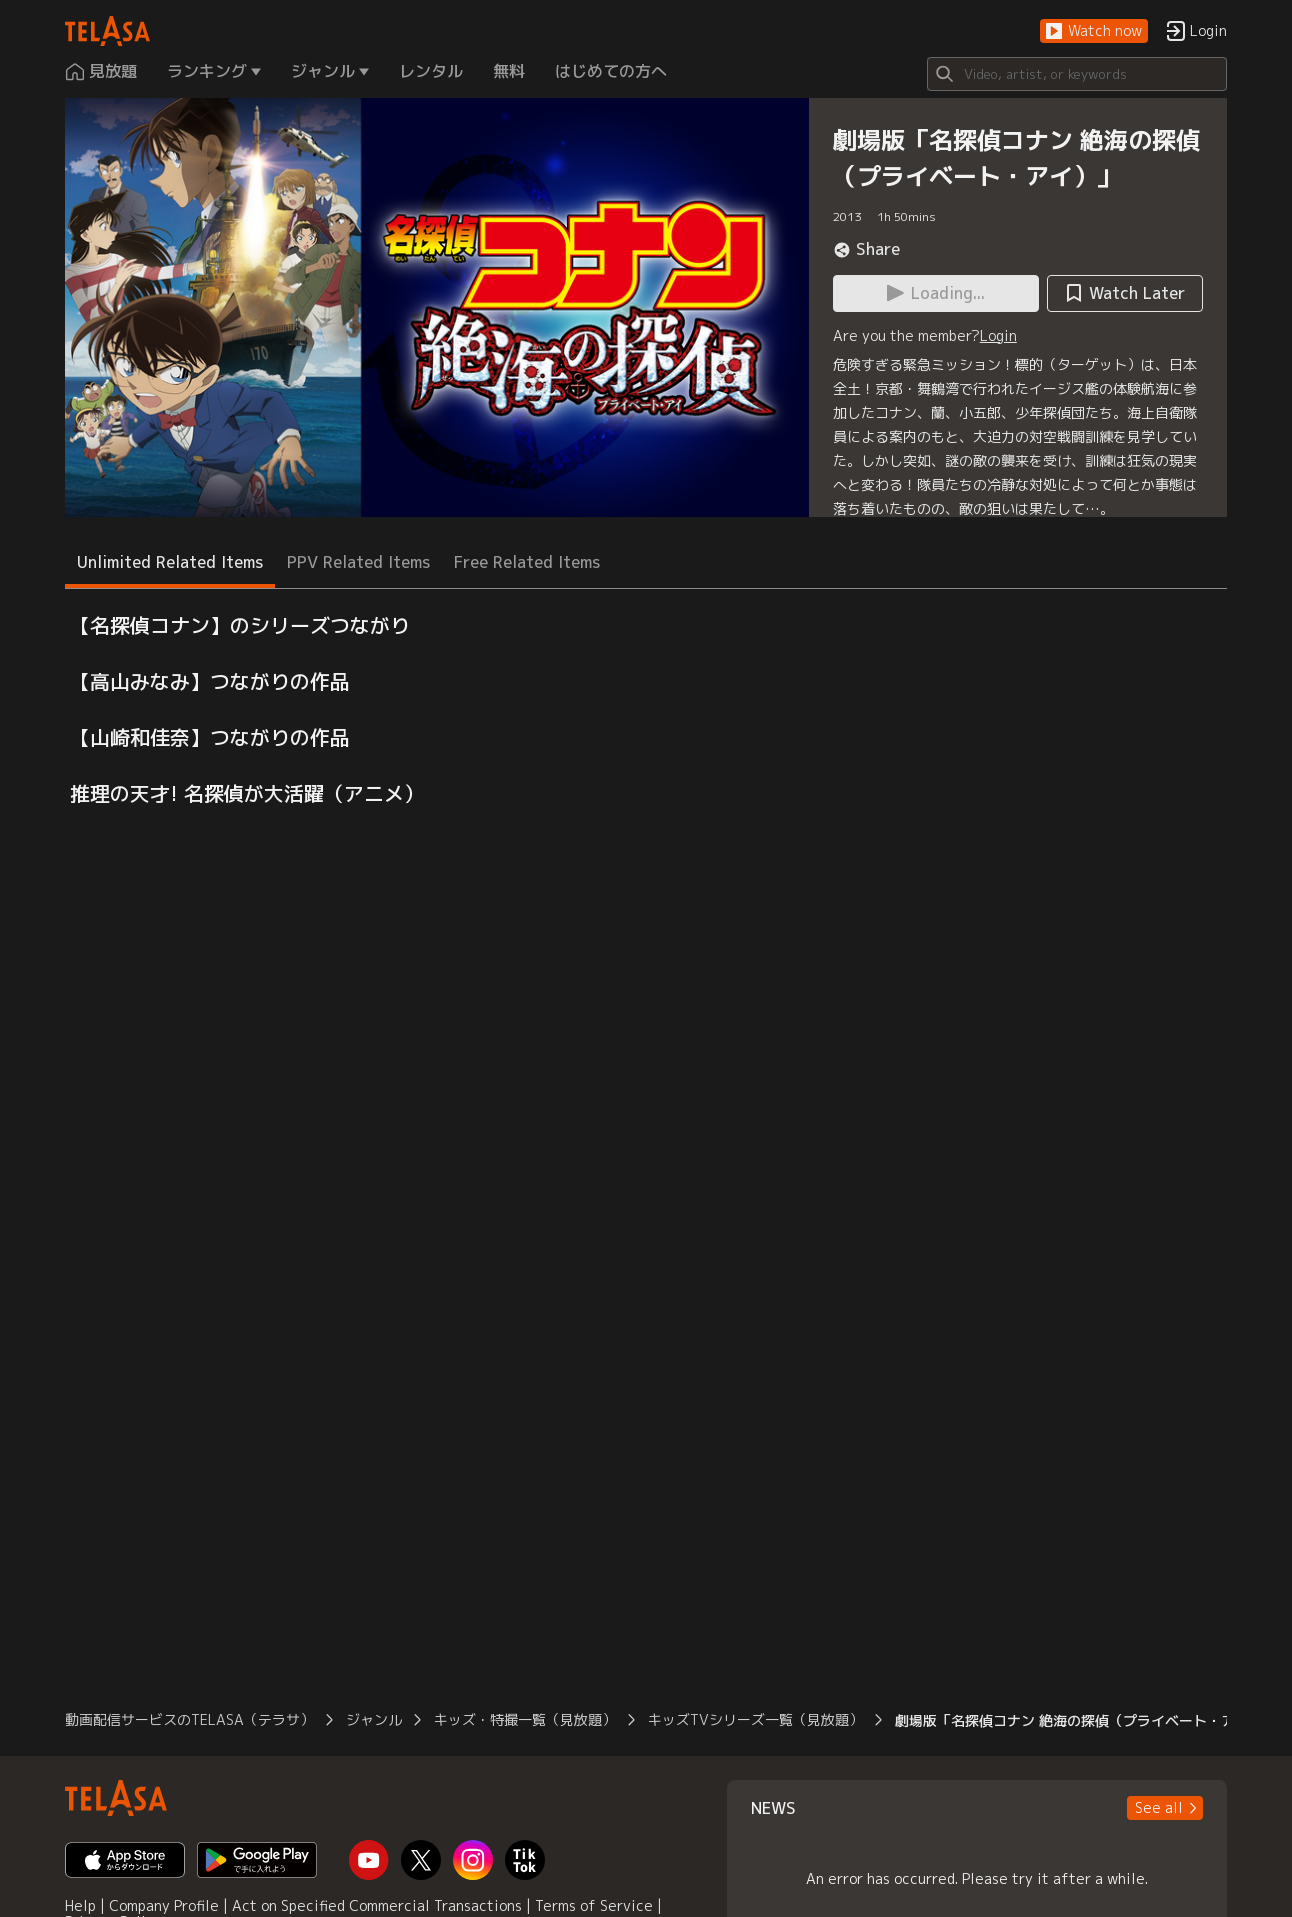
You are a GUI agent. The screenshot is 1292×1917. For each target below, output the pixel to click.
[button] (1094, 31)
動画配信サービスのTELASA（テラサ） (189, 1719)
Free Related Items (527, 562)
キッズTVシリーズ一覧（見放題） (755, 1719)
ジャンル (374, 1719)
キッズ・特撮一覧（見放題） (525, 1719)
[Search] (1077, 74)
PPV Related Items (358, 562)
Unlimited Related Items (170, 562)
